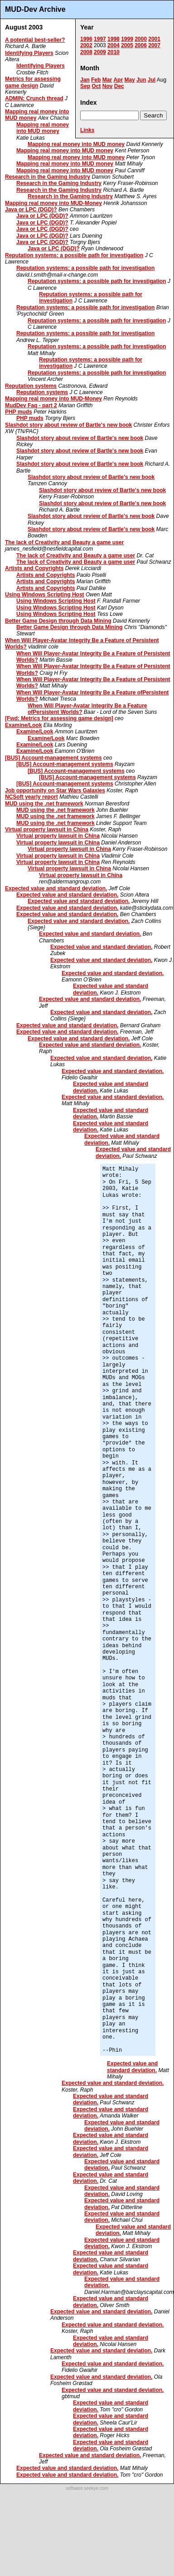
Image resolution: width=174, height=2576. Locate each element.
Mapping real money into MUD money (42, 128)
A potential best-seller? (35, 40)
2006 (141, 45)
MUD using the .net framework (44, 803)
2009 (100, 52)
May (129, 80)
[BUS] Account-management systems (53, 758)
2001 (154, 39)
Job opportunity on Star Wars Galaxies (55, 790)
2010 (113, 52)
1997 (100, 39)
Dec (119, 86)
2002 (86, 45)
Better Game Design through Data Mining (58, 621)
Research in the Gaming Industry (47, 177)
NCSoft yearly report (31, 797)
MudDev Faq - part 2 (31, 405)
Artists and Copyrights (34, 568)
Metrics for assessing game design (33, 82)
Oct (96, 86)
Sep (85, 86)
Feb (96, 80)
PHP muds (18, 412)
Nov (107, 86)
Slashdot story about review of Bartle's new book (68, 425)
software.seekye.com (87, 2488)
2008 (86, 52)
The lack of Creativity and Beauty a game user (64, 542)
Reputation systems (31, 386)
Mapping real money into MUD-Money (53, 203)
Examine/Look (23, 725)
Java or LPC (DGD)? (31, 209)
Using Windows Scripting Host (44, 594)
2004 (113, 45)
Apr (118, 80)
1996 (86, 39)
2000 (141, 39)
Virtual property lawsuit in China (46, 829)
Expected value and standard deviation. (56, 888)
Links (87, 130)
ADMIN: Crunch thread (34, 98)
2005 (127, 45)
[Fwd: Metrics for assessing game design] (59, 718)
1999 (127, 39)
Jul (151, 80)
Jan (85, 80)
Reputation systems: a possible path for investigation (74, 255)
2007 (154, 45)
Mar (107, 80)
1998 (113, 39)
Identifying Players (29, 53)
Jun (141, 80)
